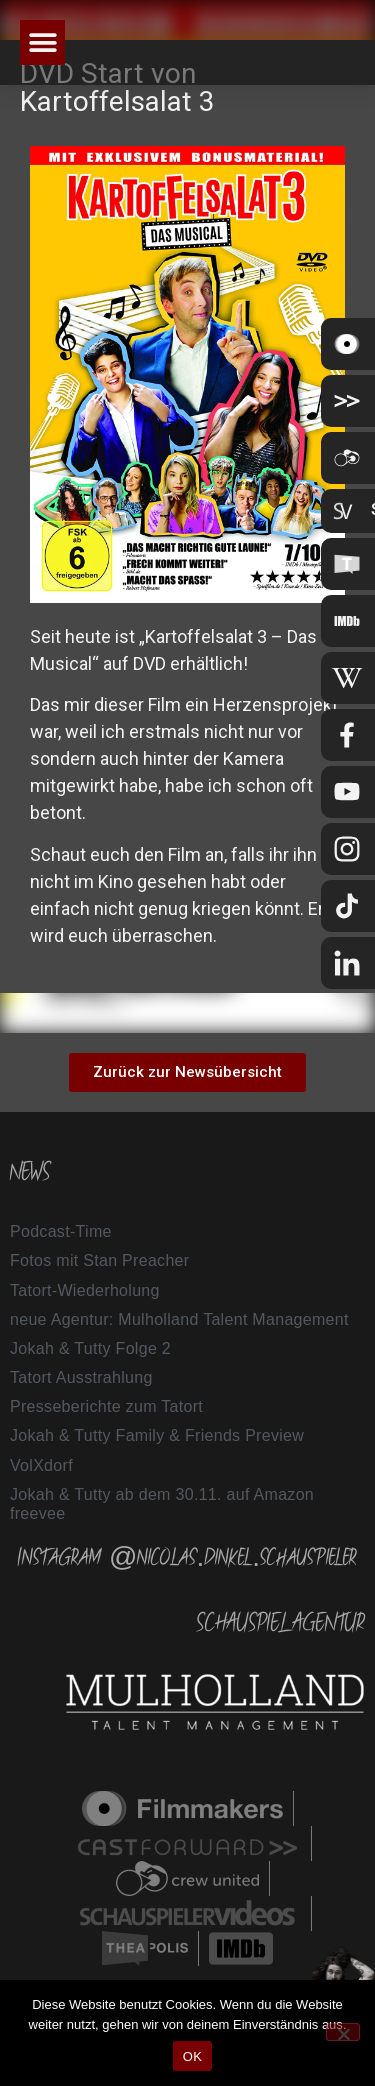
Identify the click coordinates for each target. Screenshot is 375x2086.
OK (192, 2056)
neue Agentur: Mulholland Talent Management (179, 1319)
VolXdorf (41, 1465)
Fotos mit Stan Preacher (99, 1260)
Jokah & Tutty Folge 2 (90, 1348)
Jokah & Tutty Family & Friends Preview (157, 1435)
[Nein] (343, 2032)
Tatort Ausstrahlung (81, 1377)
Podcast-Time (61, 1231)
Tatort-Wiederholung (85, 1290)
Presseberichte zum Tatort (106, 1406)
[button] (42, 42)
